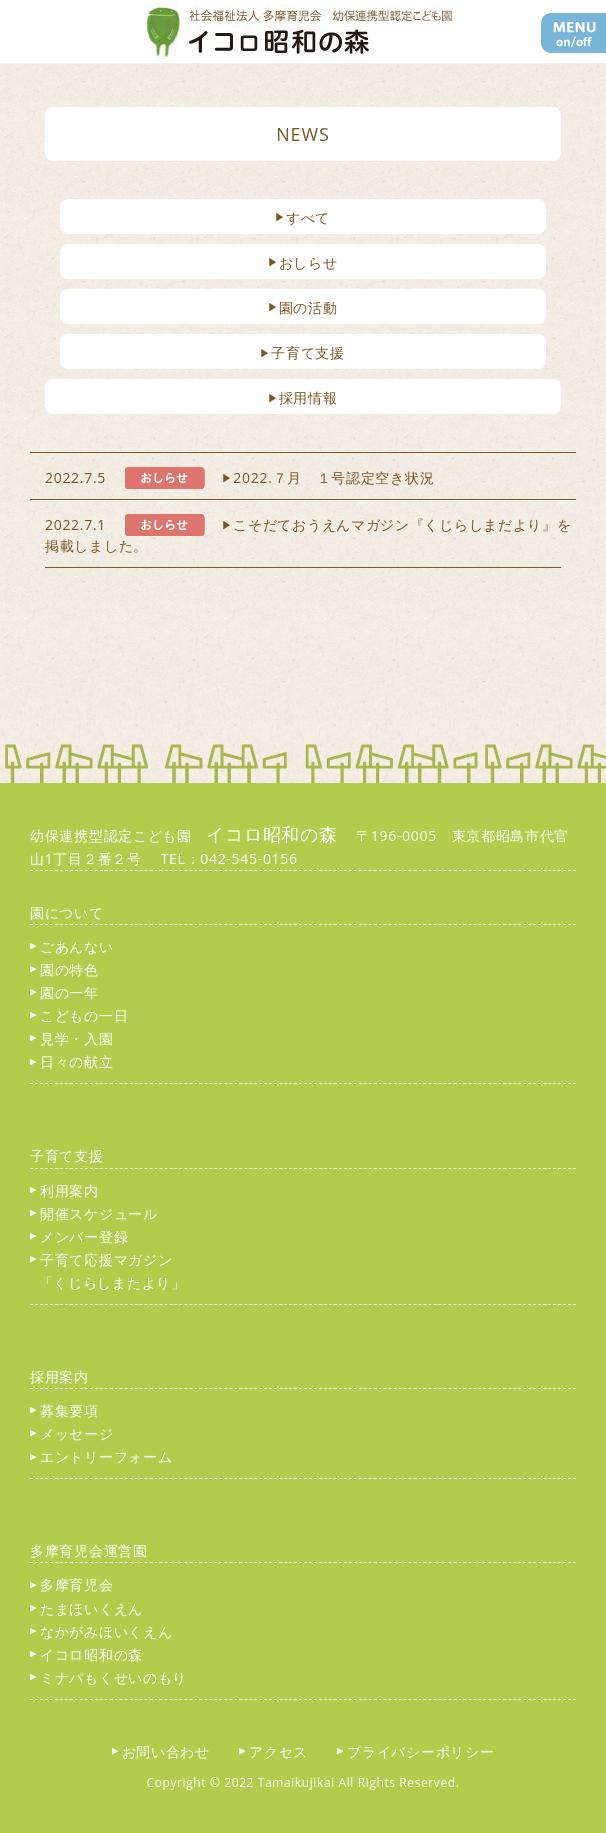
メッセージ (72, 1433)
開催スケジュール (94, 1213)
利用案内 (64, 1190)
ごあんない (72, 946)
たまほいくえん (86, 1608)
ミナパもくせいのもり (108, 1677)
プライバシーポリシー (423, 1751)
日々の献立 (72, 1061)
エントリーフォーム (101, 1456)
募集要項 (64, 1410)
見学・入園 (72, 1038)
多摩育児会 (72, 1584)
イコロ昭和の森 (86, 1654)
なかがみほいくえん (101, 1631)
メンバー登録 (79, 1236)
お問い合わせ (168, 1751)
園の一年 (64, 992)
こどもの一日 (79, 1015)
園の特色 (64, 969)
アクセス (281, 1751)
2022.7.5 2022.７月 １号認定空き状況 (239, 477)
